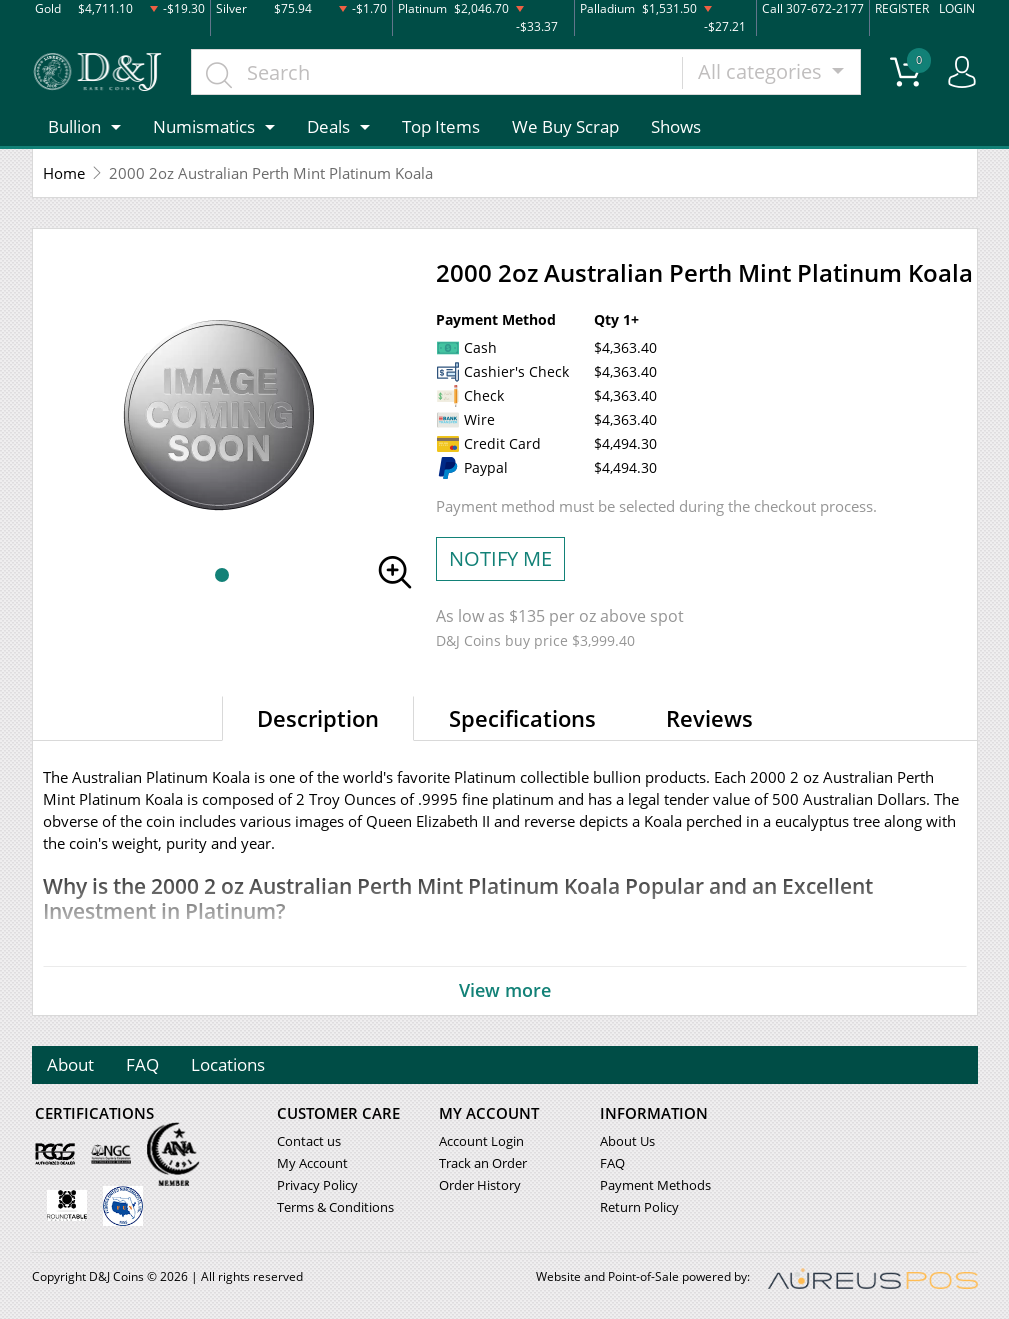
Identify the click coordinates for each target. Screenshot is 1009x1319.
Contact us (309, 1141)
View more (505, 990)
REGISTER (902, 8)
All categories (762, 71)
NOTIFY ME (500, 558)
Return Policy (639, 1207)
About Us (627, 1141)
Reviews (709, 718)
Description (318, 718)
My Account (312, 1163)
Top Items (441, 126)
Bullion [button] (74, 126)
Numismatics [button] (204, 126)
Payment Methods (655, 1185)
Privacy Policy (317, 1185)
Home (64, 173)
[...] (438, 72)
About (71, 1064)
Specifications (522, 718)
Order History (480, 1185)
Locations (229, 1064)
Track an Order (483, 1163)
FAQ (143, 1064)
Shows (676, 126)
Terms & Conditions (335, 1207)
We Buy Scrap (565, 126)
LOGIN (957, 8)
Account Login (481, 1141)
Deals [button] (328, 126)
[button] (222, 575)
